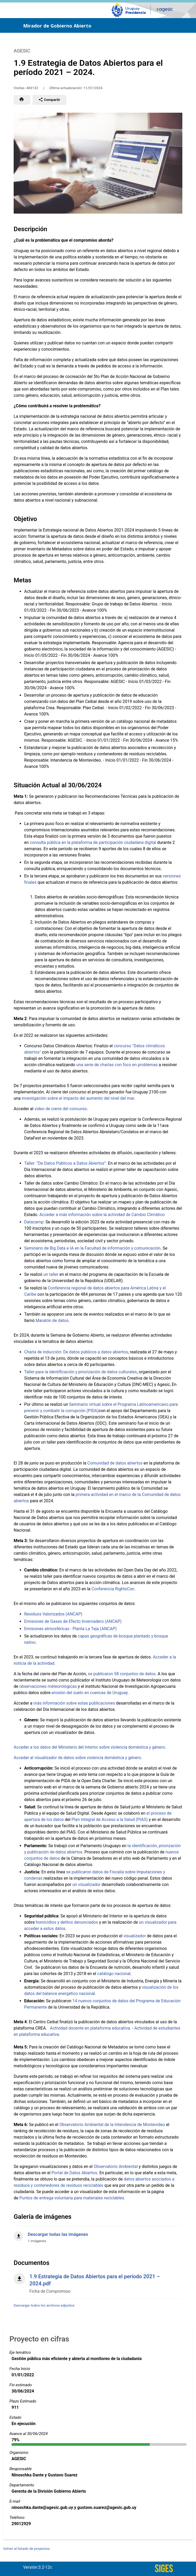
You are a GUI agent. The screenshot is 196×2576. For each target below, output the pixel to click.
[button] (22, 99)
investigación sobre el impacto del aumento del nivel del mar (78, 1098)
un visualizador (86, 1884)
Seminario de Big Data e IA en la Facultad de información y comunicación (92, 1248)
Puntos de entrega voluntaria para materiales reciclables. (72, 2197)
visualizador (134, 1935)
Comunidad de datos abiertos (114, 1463)
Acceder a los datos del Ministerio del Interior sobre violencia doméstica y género (89, 1747)
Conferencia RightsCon (112, 1588)
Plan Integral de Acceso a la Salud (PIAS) (109, 1819)
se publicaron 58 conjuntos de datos (121, 1673)
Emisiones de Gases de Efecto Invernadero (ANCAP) (73, 1621)
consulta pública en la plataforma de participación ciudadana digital (93, 842)
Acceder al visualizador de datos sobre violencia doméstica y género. (78, 1757)
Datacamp (33, 1221)
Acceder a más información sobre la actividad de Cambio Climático (102, 1214)
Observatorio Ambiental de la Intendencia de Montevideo (112, 2124)
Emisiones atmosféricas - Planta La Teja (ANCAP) (70, 1628)
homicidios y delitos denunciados (67, 1922)
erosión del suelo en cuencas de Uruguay (89, 1692)
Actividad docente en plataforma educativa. (90, 2028)
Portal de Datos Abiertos (74, 2172)
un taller (50, 1274)
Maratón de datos (52, 1320)
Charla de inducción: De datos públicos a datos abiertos (76, 1351)
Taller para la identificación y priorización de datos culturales (80, 1371)
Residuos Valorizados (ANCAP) (53, 1614)
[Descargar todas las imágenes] (98, 2234)
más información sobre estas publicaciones (74, 1703)
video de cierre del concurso (60, 1108)
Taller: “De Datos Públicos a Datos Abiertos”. (65, 1163)
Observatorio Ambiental (116, 2166)
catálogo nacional (113, 1973)
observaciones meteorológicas (48, 1686)
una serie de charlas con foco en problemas (117, 1064)
